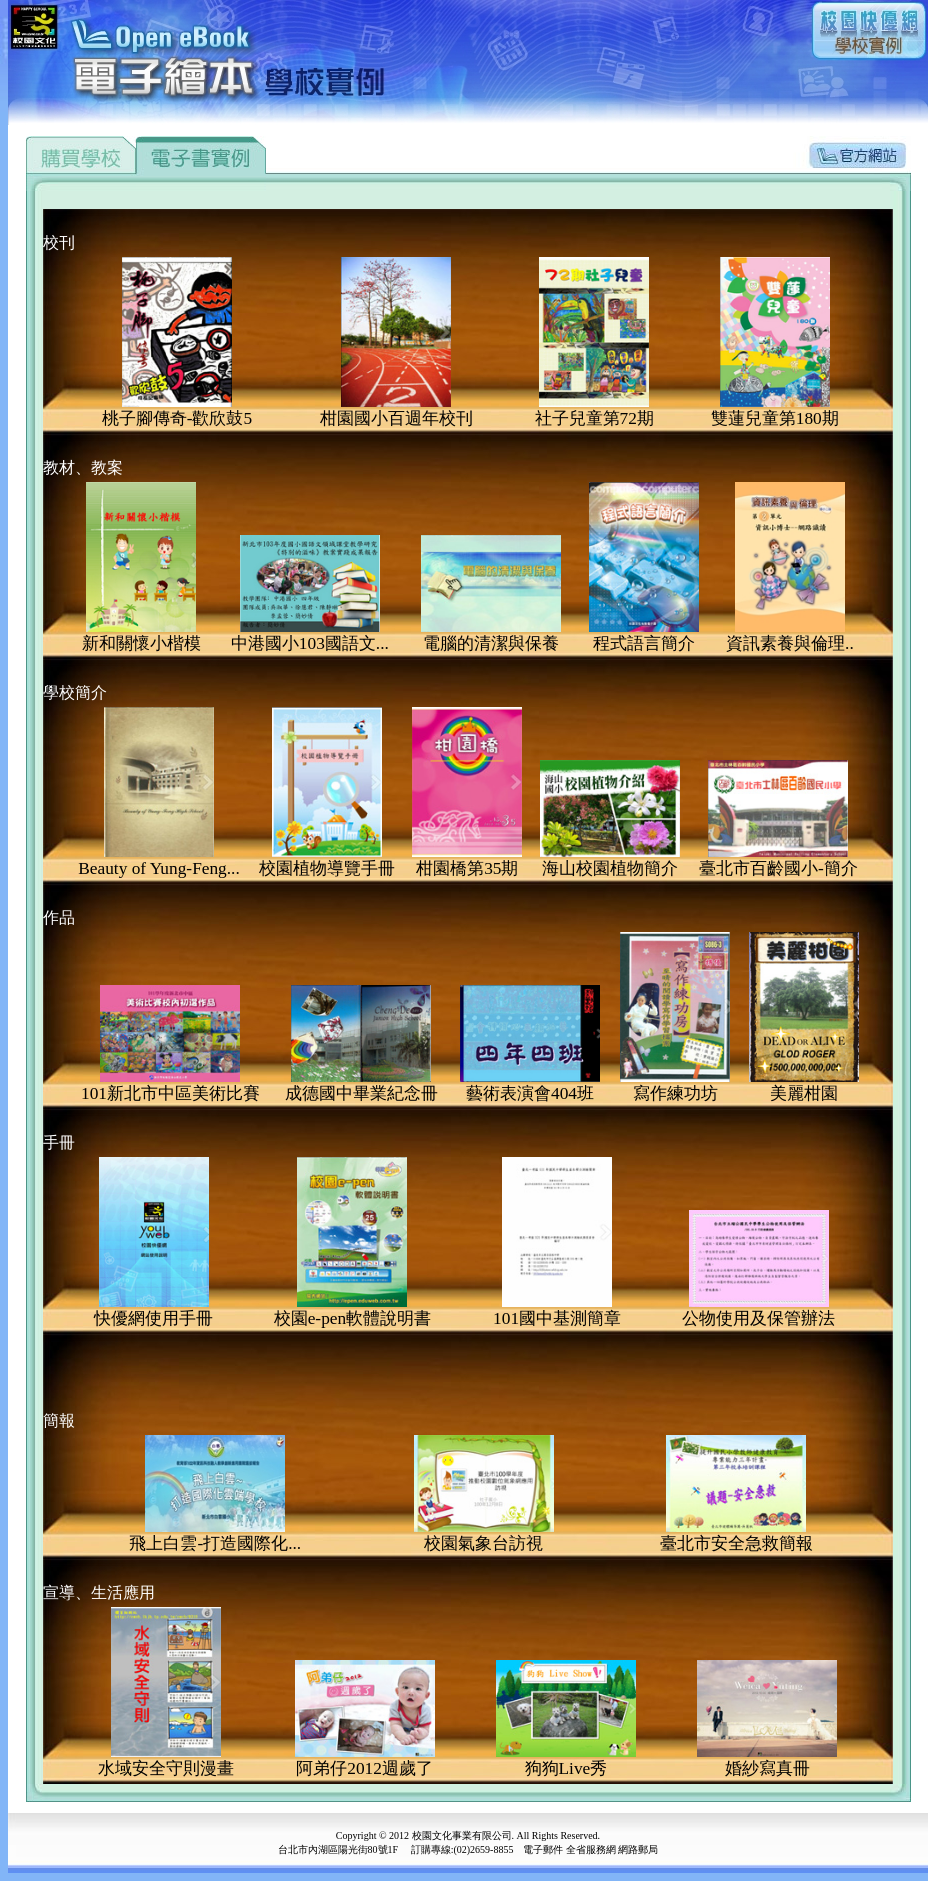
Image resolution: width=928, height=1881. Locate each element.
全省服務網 (591, 1849)
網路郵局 (638, 1849)
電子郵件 (543, 1849)
